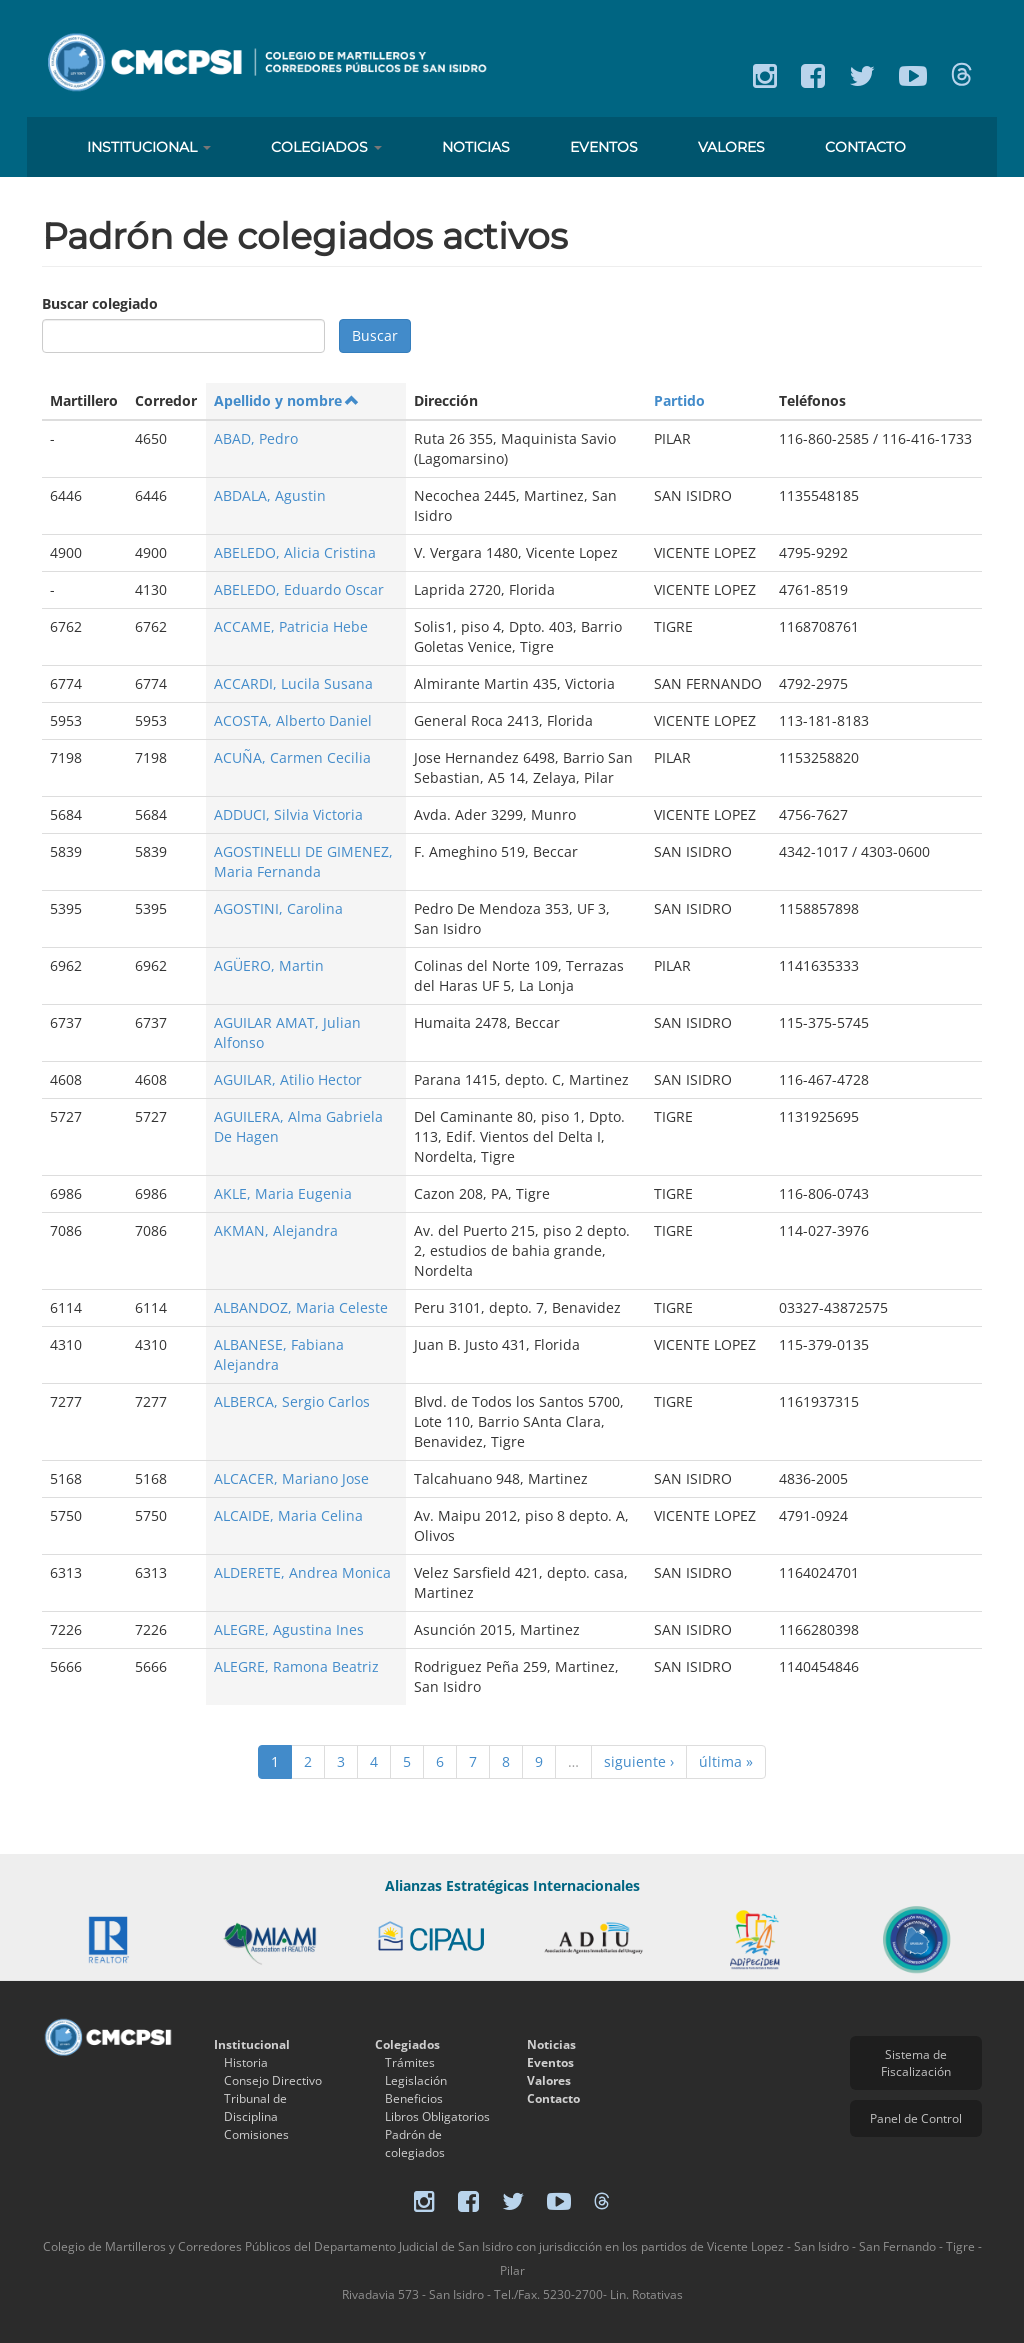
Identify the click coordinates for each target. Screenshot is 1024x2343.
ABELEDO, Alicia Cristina (295, 552)
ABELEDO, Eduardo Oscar (299, 589)
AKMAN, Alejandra (276, 1230)
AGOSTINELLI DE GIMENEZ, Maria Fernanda (303, 861)
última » (726, 1761)
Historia (246, 2062)
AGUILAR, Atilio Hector (288, 1079)
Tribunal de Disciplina (255, 2107)
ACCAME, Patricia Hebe (291, 626)
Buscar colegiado (100, 303)
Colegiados (326, 147)
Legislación (416, 2080)
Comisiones (256, 2134)
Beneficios (414, 2098)
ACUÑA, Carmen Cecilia (292, 757)
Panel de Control (916, 2118)
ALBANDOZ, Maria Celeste (301, 1307)
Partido (679, 400)
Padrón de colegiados (415, 2143)
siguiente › (639, 1761)
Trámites (410, 2062)
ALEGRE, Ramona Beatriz (296, 1666)
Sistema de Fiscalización (916, 2063)
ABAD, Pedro (256, 438)
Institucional (149, 147)
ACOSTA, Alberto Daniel (293, 720)
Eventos (604, 147)
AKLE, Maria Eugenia (283, 1193)
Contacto (865, 147)
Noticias (476, 147)
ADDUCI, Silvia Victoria (288, 814)
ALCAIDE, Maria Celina (288, 1515)
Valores (731, 147)
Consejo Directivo (273, 2080)
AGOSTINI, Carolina (278, 908)
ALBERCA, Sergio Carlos (292, 1401)
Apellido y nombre (287, 400)
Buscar (375, 335)
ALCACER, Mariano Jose (291, 1478)
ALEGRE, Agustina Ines (289, 1629)
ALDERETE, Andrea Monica (302, 1572)
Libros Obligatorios (437, 2116)
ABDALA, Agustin (270, 495)
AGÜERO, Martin (269, 965)
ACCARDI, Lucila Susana (293, 683)
